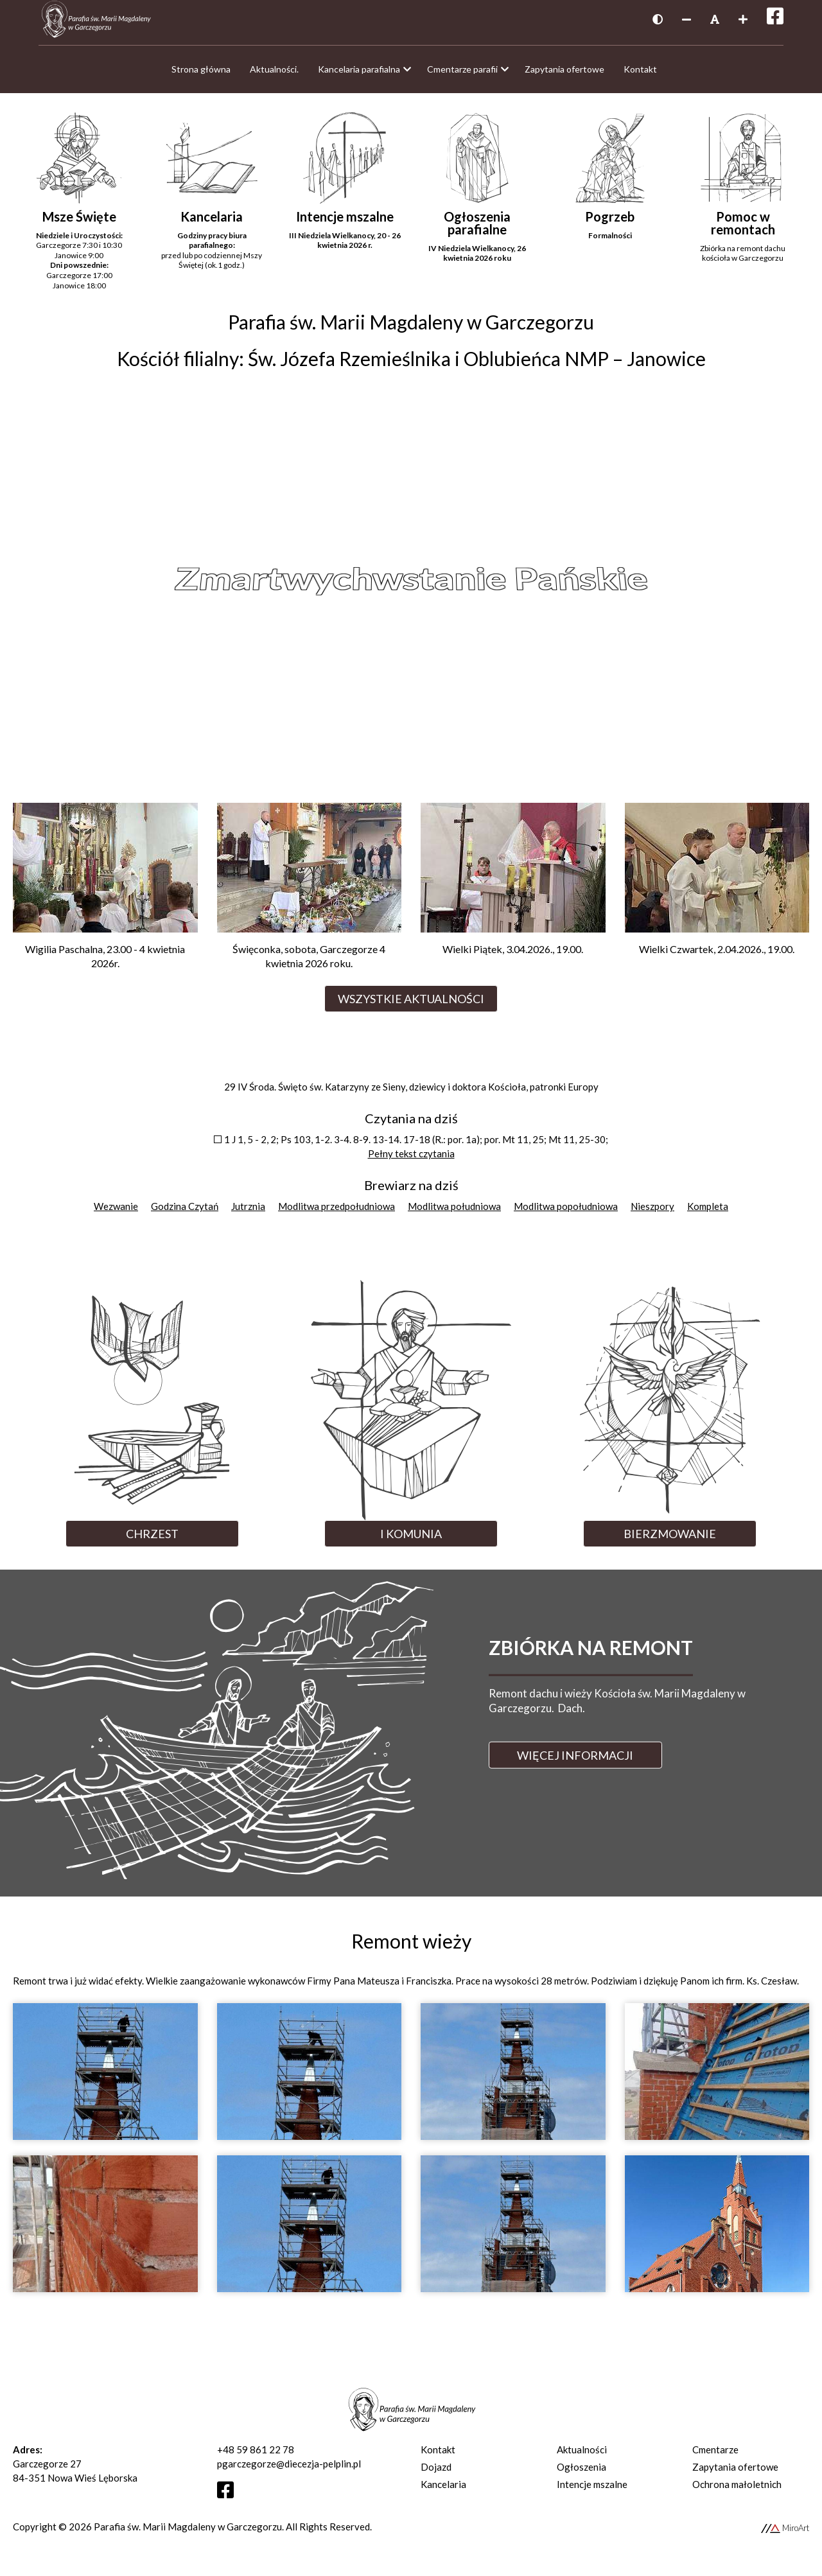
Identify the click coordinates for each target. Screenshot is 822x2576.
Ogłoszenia (581, 2473)
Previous (53, 584)
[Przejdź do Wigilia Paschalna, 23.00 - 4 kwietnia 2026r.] (105, 897)
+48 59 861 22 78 (255, 2456)
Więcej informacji (575, 1762)
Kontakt (438, 2456)
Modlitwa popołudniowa (566, 1212)
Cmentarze (715, 2456)
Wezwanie (116, 1212)
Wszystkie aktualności (411, 1005)
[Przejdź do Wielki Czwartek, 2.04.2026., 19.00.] (717, 890)
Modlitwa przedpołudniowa (336, 1212)
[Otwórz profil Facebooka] (230, 2499)
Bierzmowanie (670, 1540)
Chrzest (152, 1540)
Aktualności (582, 2456)
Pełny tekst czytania (411, 1160)
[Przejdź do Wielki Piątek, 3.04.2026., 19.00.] (513, 890)
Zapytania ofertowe (735, 2473)
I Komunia (411, 1540)
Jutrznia (248, 1212)
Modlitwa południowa (454, 1212)
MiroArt (785, 2534)
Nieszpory (652, 1212)
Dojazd (436, 2473)
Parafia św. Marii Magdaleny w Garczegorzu (188, 2533)
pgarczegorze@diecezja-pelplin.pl (289, 2470)
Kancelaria (443, 2490)
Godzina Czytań (184, 1212)
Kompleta (707, 1212)
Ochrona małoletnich (737, 2490)
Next (769, 584)
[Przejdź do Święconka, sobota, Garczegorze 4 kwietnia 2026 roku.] (309, 897)
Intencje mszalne (592, 2490)
